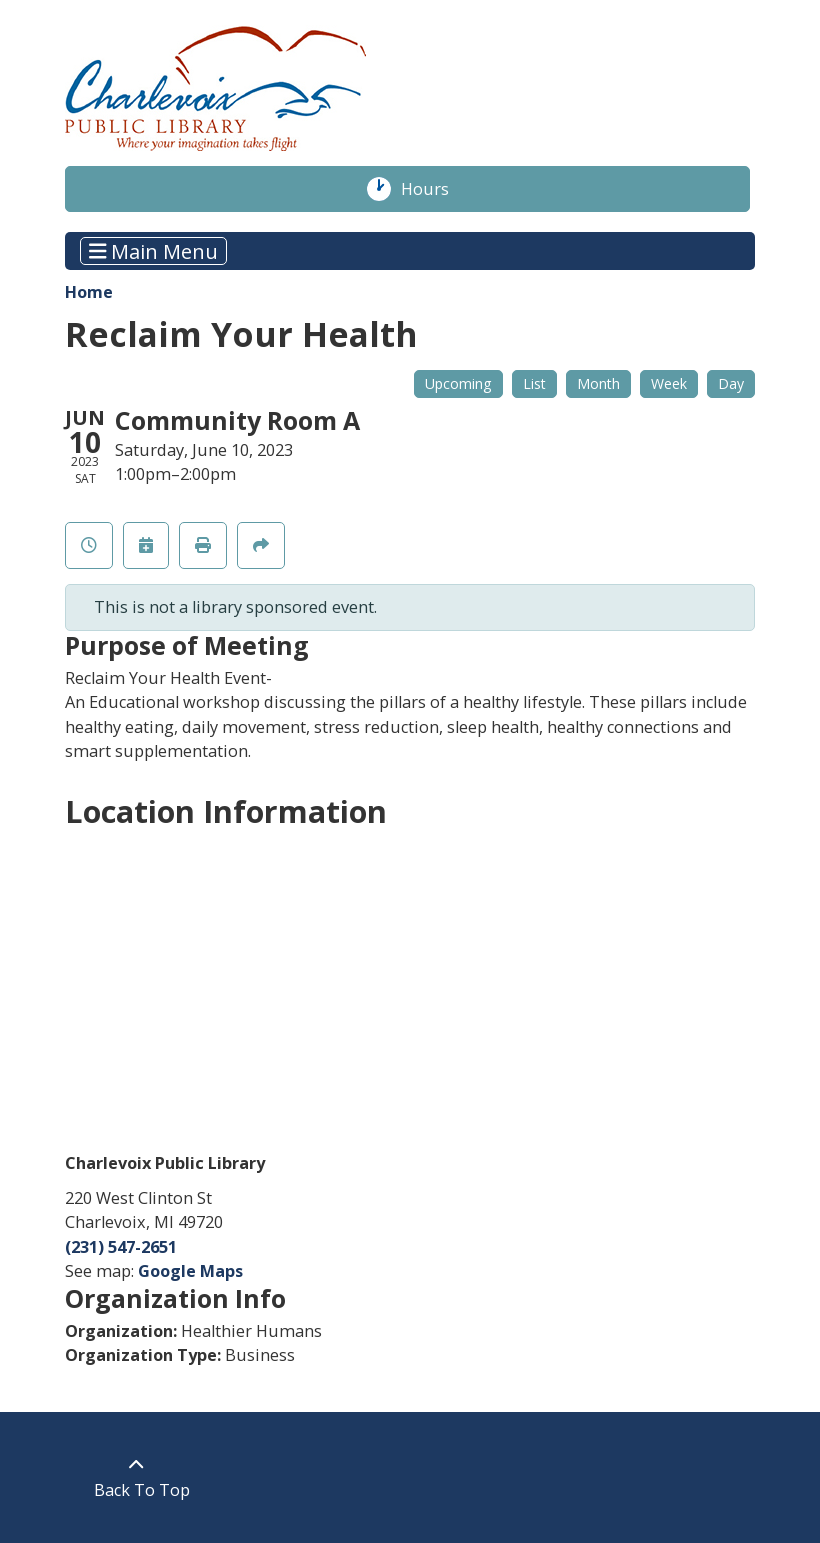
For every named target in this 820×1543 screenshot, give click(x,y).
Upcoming (458, 383)
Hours (435, 189)
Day (731, 383)
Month (598, 383)
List (534, 383)
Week (669, 383)
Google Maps (190, 1271)
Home (89, 292)
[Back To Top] (136, 1477)
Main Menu (154, 250)
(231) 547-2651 (121, 1247)
